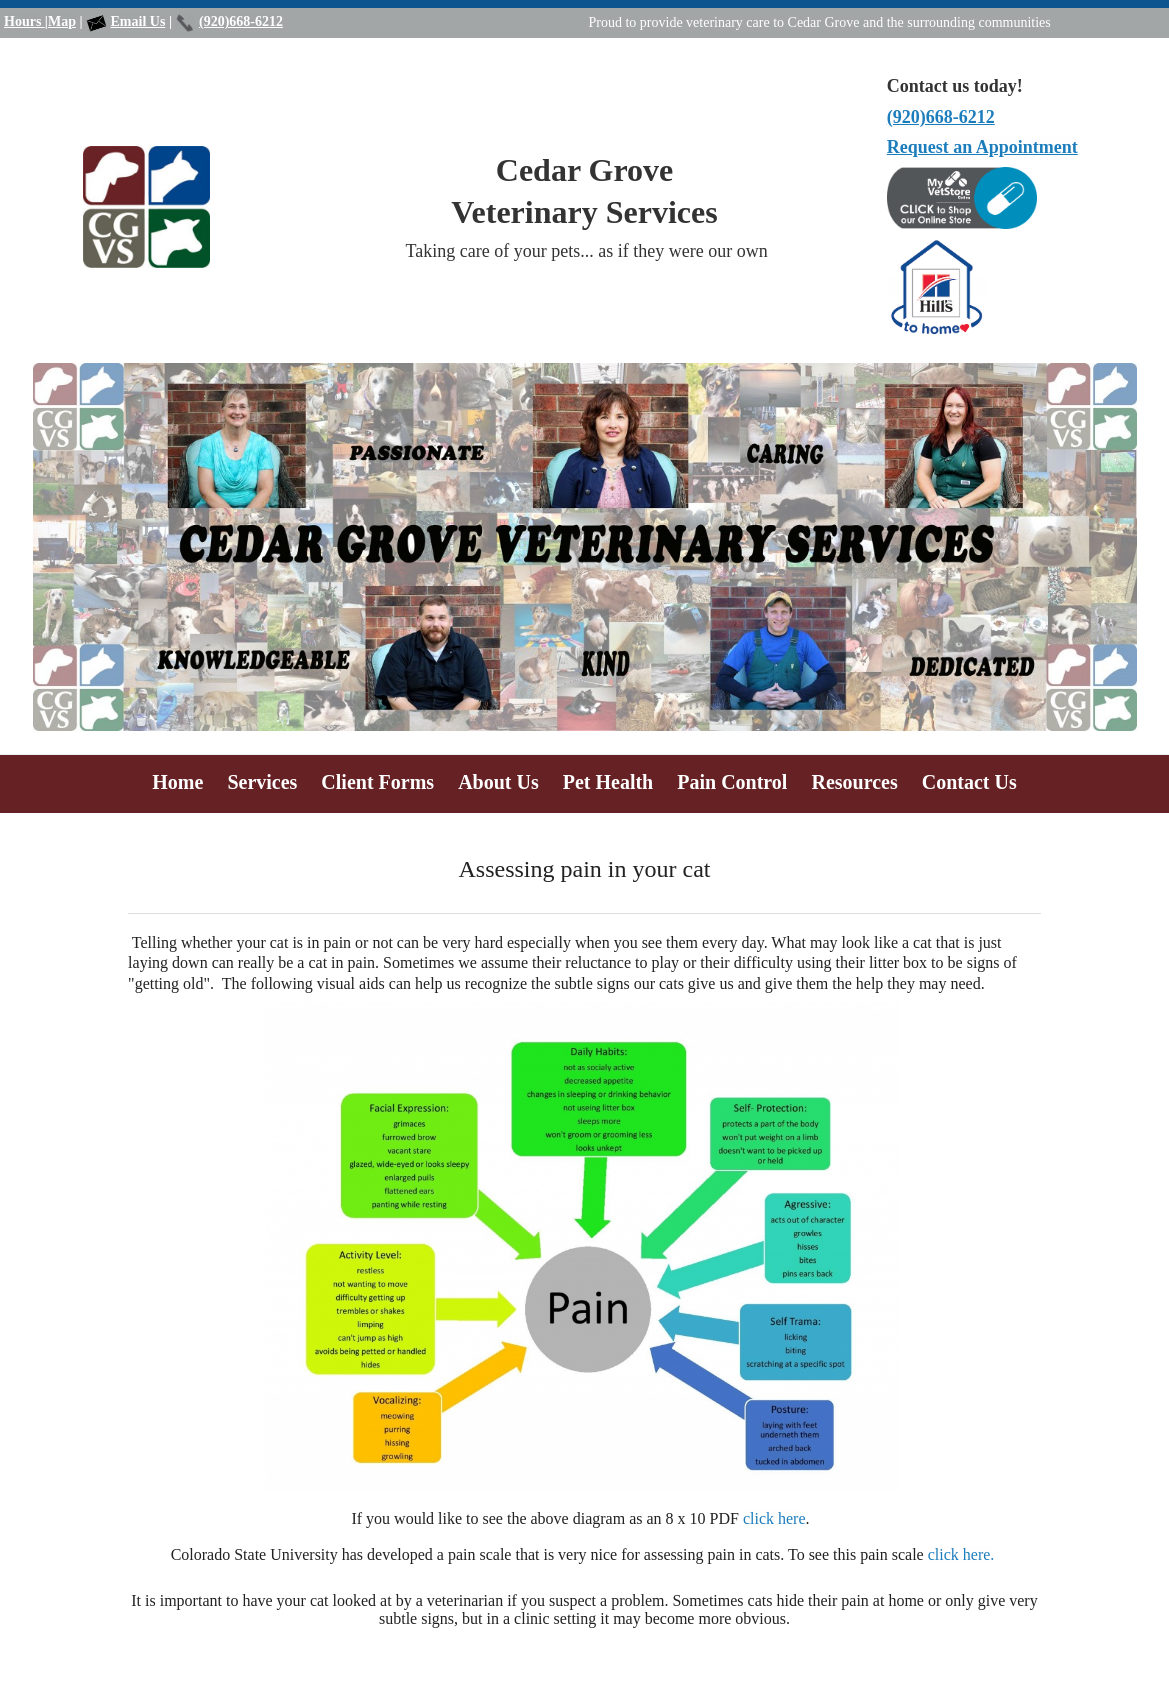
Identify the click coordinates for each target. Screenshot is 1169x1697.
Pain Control (732, 782)
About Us (498, 782)
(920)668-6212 (241, 21)
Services (262, 782)
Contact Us (969, 782)
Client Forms (377, 782)
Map (62, 21)
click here (774, 1518)
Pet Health (608, 782)
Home (177, 782)
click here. (961, 1554)
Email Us (138, 21)
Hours (24, 21)
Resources (854, 782)
